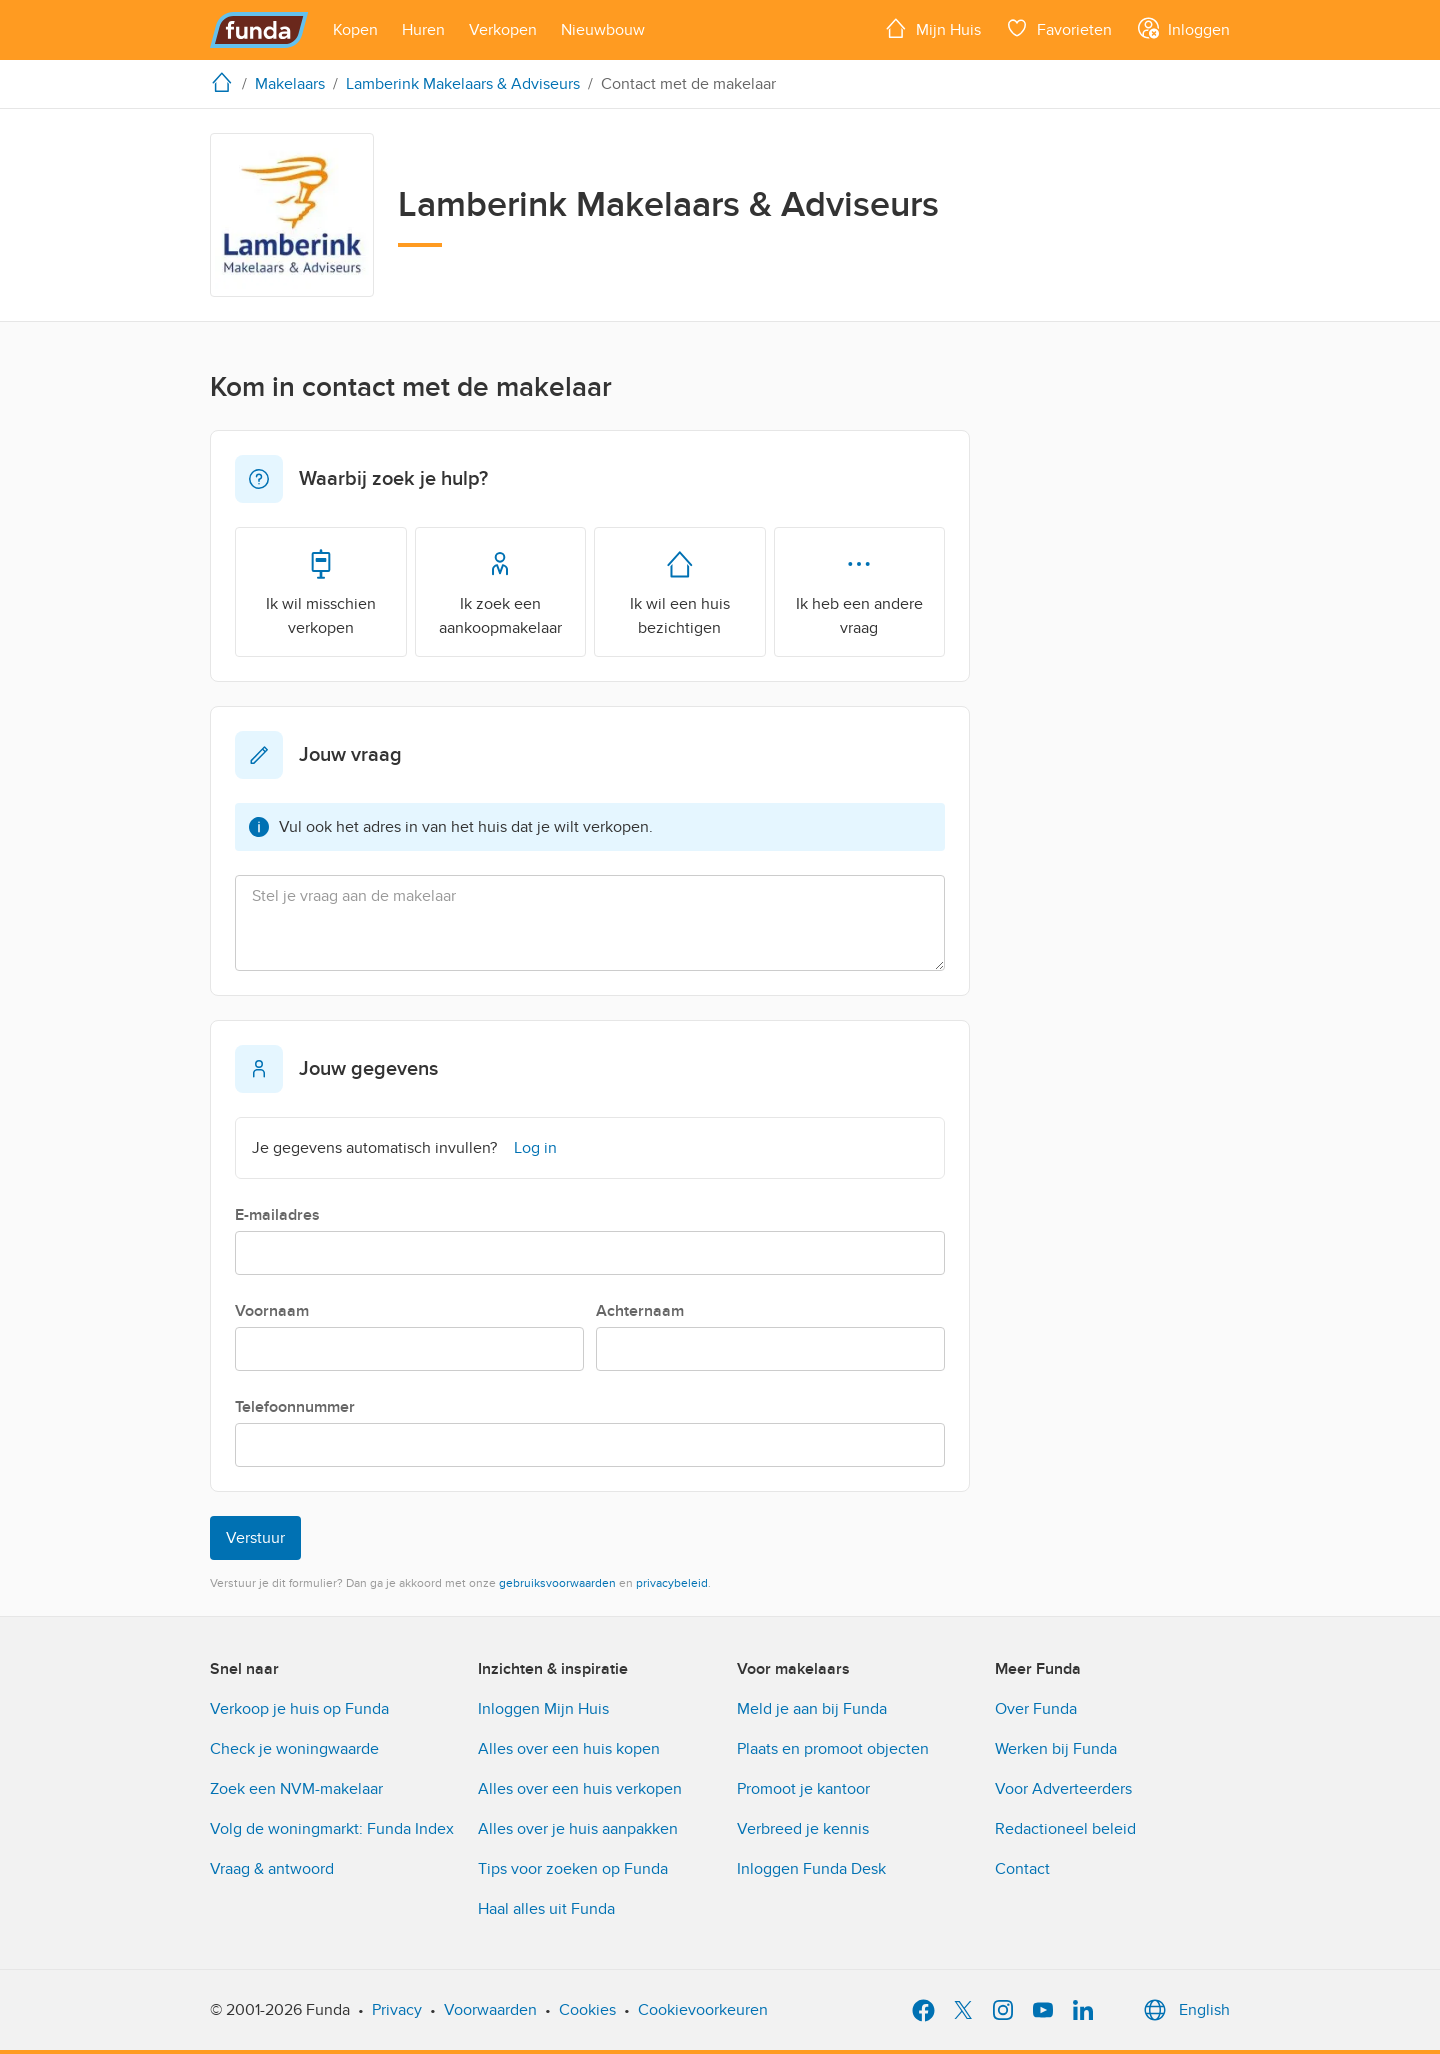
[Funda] (259, 30)
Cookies (587, 2010)
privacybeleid (672, 1583)
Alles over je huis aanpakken (578, 1829)
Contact (1022, 1869)
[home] (226, 82)
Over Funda (1036, 1709)
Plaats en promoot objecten (833, 1749)
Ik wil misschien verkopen (321, 591)
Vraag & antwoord (272, 1869)
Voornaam (272, 1311)
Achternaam (640, 1311)
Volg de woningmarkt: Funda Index (332, 1829)
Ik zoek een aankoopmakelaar (500, 591)
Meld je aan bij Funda (812, 1709)
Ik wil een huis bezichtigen (680, 591)
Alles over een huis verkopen (580, 1789)
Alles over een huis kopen (569, 1749)
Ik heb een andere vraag (859, 591)
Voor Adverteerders (1063, 1789)
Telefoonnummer (295, 1407)
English (1184, 2010)
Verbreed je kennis (803, 1829)
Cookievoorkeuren (703, 2010)
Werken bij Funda (1056, 1749)
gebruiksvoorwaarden (557, 1583)
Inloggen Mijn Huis (543, 1709)
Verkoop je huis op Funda (299, 1709)
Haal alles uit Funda (546, 1909)
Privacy (397, 2010)
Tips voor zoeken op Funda (573, 1869)
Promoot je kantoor (803, 1789)
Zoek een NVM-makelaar (296, 1789)
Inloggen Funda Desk (811, 1869)
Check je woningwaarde (294, 1749)
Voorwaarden (490, 2010)
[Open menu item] (355, 30)
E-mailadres (277, 1215)
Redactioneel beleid (1065, 1829)
